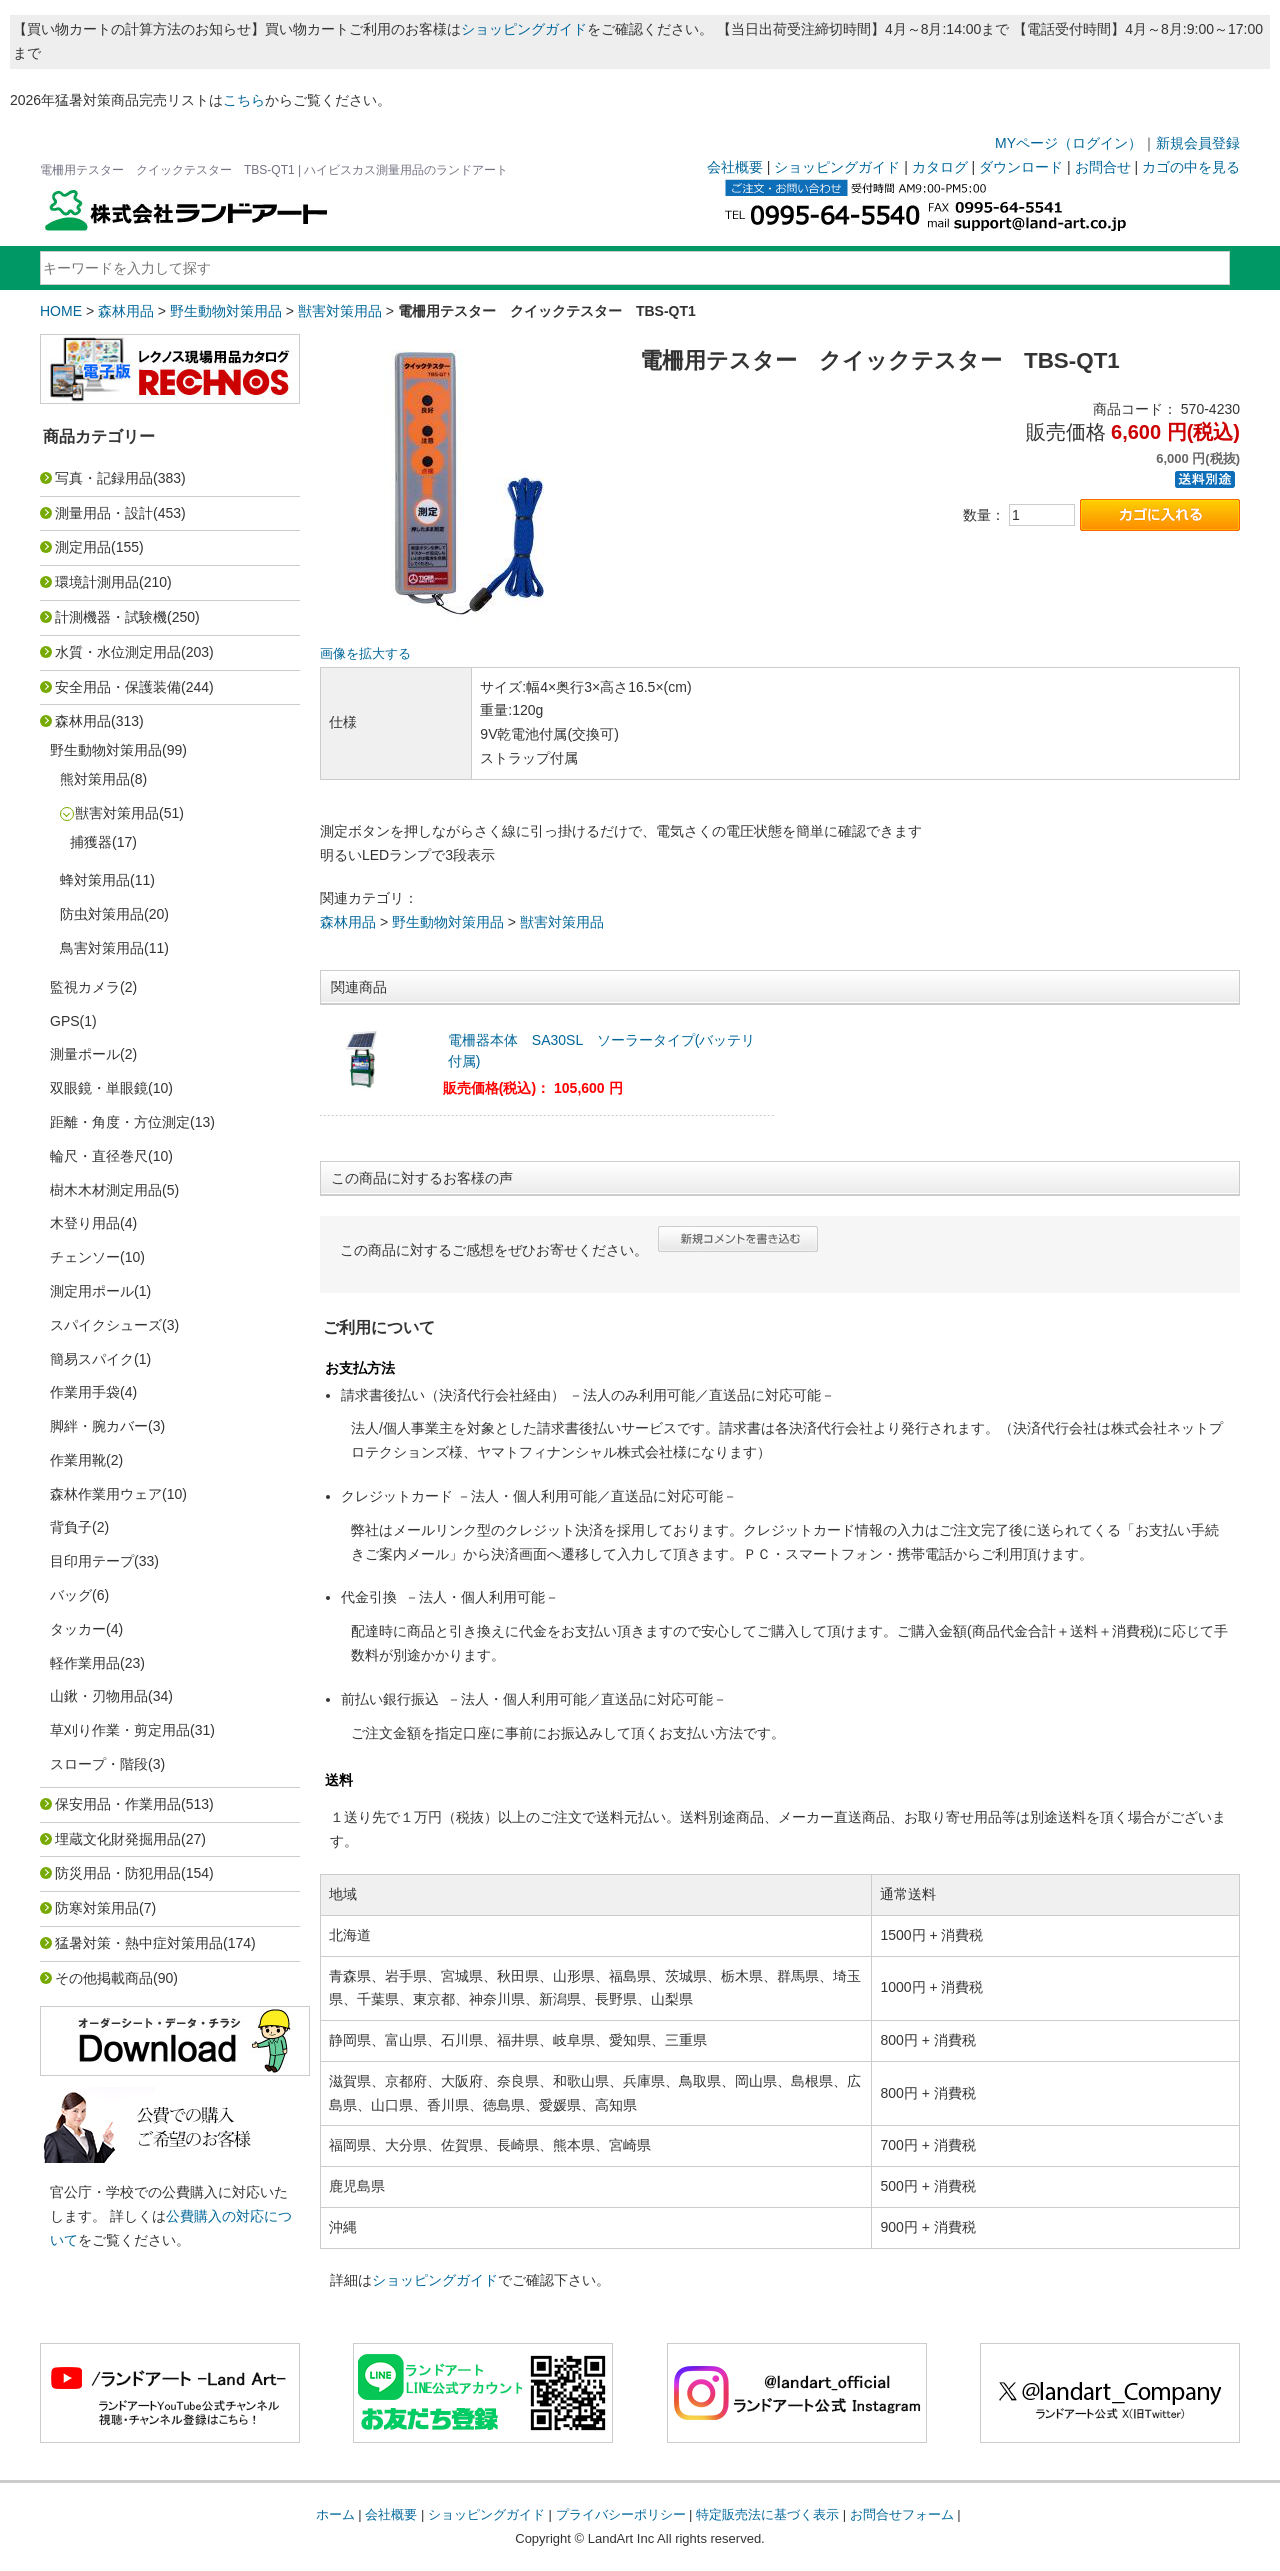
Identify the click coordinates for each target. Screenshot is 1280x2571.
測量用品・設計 (104, 513)
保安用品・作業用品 (118, 1804)
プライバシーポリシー (621, 2514)
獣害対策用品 (340, 311)
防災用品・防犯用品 (118, 1873)
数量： (984, 515)
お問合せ (1103, 167)
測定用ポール (92, 1291)
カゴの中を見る (1191, 167)
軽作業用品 (85, 1663)
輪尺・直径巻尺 (99, 1156)
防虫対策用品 (102, 914)
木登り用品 (85, 1223)
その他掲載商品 (104, 1978)
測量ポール (85, 1054)
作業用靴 (78, 1460)
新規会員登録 (1198, 143)
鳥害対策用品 (102, 948)
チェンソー (85, 1257)
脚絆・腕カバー (99, 1426)
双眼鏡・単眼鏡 (99, 1088)
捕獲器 (91, 842)
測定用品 (83, 547)
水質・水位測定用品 (118, 652)
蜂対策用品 (95, 880)
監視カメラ (85, 987)
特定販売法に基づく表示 (767, 2514)
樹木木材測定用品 (106, 1190)
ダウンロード (1021, 167)
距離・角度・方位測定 (120, 1122)
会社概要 (735, 167)
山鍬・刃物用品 (99, 1696)
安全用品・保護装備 (118, 687)
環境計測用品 (97, 582)
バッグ (71, 1595)
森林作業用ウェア (106, 1494)
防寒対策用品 (97, 1908)
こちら (244, 100)
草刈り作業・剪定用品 (120, 1730)
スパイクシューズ (106, 1325)
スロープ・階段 (99, 1764)
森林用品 (126, 311)
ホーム (335, 2514)
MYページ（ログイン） (1068, 143)
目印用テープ (92, 1561)
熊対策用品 (95, 779)
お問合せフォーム (902, 2514)
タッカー (78, 1629)
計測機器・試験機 (111, 617)
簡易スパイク (92, 1359)
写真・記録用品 (104, 478)
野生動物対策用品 (226, 311)
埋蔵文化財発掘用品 (118, 1839)
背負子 (71, 1527)
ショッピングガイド (524, 29)
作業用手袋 (85, 1392)
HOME (61, 311)
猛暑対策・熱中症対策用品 (139, 1943)
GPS (65, 1021)
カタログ (940, 167)
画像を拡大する (365, 654)
